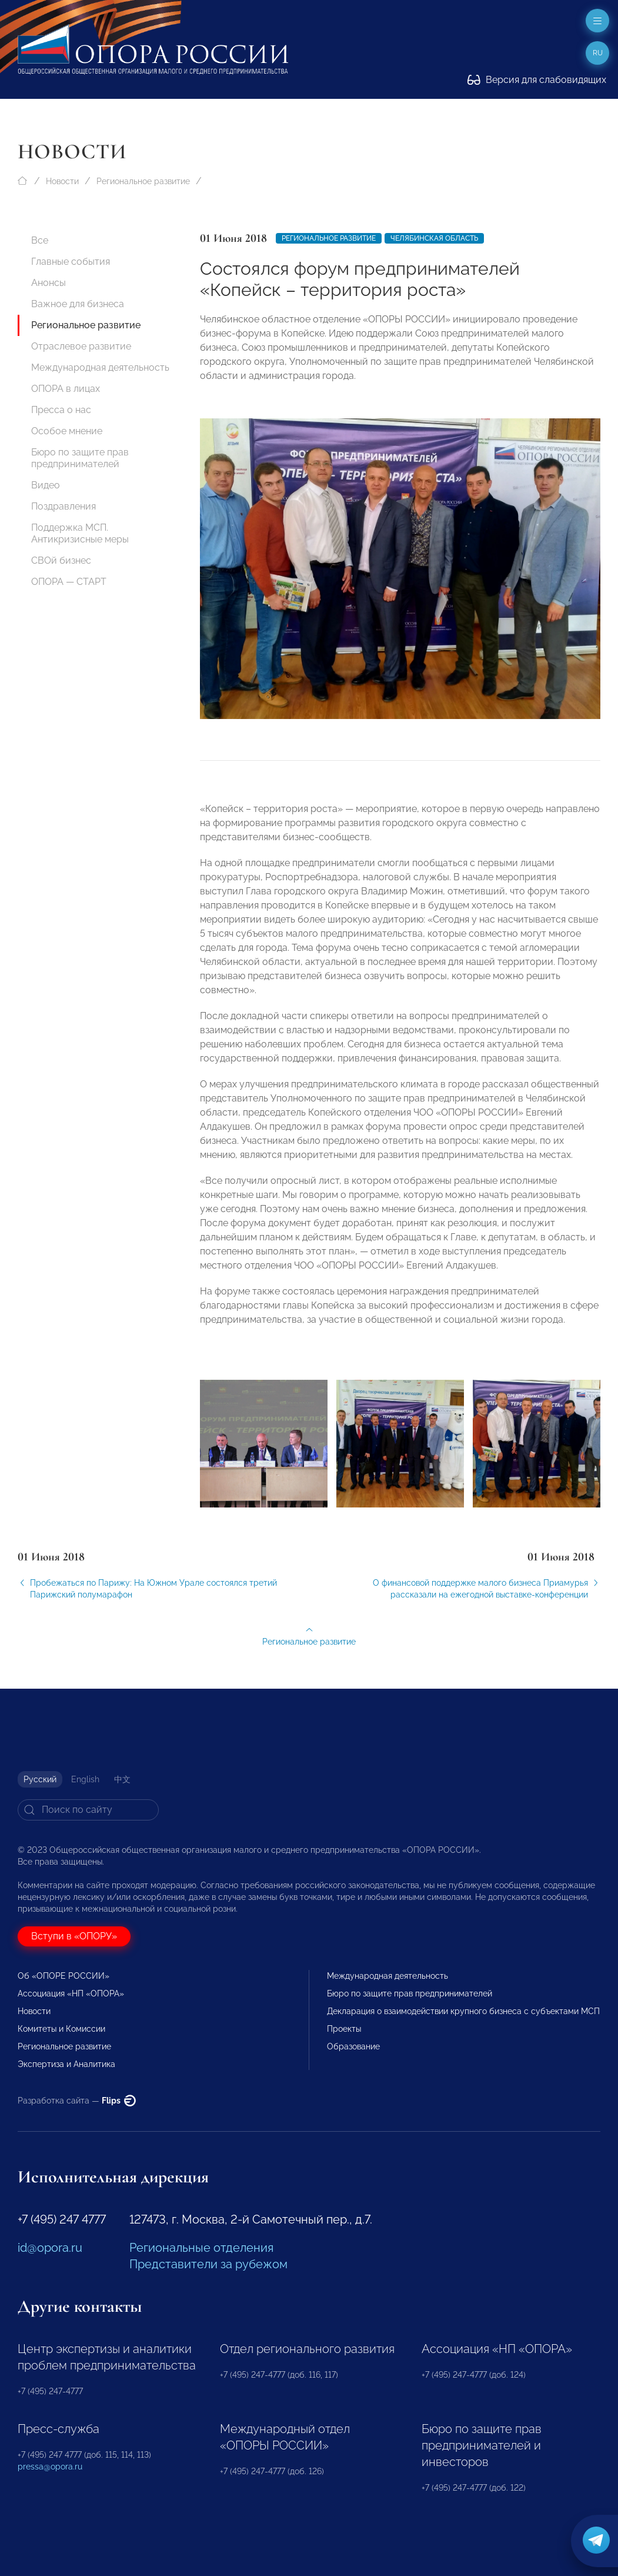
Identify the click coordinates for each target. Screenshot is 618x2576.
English (85, 1779)
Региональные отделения (201, 2248)
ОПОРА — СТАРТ (68, 581)
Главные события (70, 261)
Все (39, 240)
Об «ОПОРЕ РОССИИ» (63, 1976)
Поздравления (63, 506)
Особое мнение (66, 431)
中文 (122, 1779)
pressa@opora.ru (50, 2466)
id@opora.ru (50, 2248)
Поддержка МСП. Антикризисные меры (80, 533)
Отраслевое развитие (81, 346)
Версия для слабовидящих (536, 79)
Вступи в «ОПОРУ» (74, 1936)
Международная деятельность (100, 367)
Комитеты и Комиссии (61, 2028)
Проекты (344, 2028)
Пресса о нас (61, 409)
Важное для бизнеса (77, 303)
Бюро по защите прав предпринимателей (80, 458)
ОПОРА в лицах (65, 388)
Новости (62, 181)
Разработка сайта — (77, 2100)
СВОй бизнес (61, 560)
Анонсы (48, 282)
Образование (353, 2046)
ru (598, 53)
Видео (45, 485)
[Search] (88, 1809)
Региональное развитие (143, 181)
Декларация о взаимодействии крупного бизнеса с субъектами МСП (463, 2011)
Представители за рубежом (208, 2264)
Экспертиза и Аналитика (66, 2064)
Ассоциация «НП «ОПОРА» (71, 1993)
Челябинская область (434, 238)
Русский (40, 1779)
